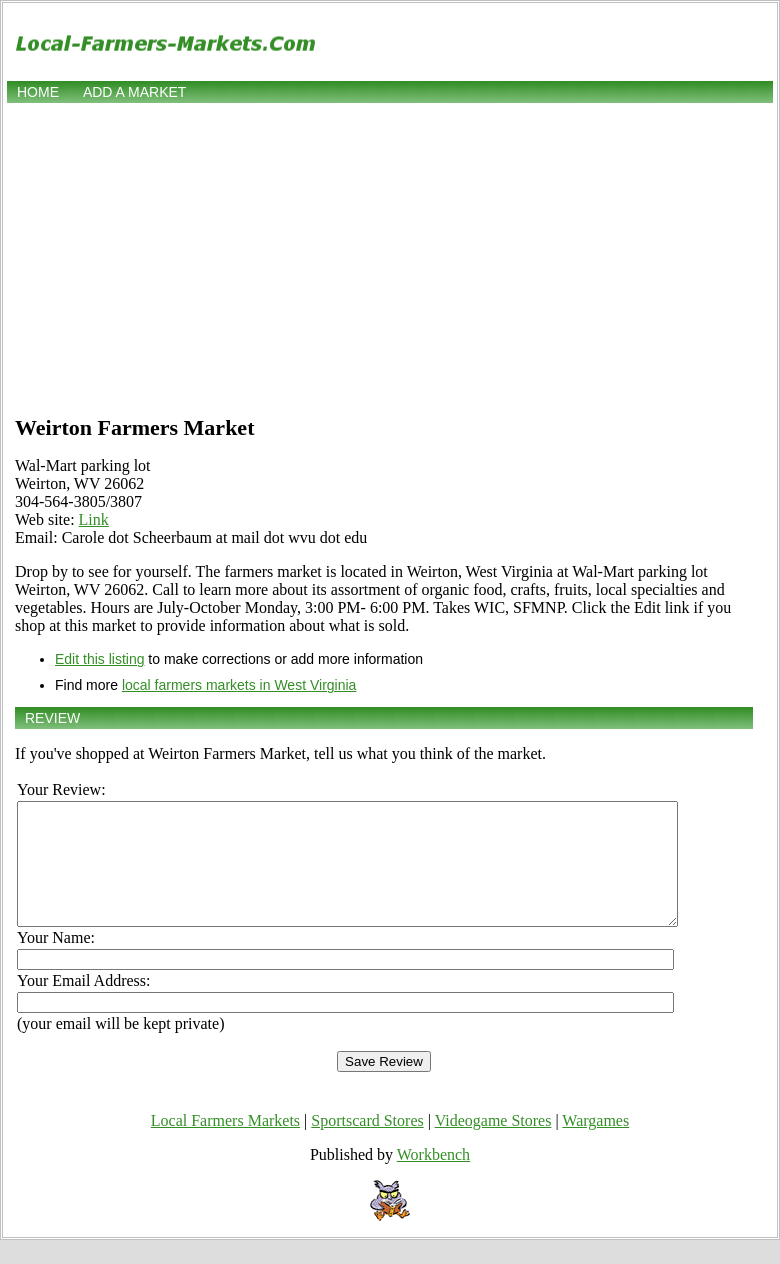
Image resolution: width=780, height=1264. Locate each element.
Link (94, 519)
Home (38, 92)
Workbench (433, 1178)
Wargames (595, 1144)
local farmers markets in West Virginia (239, 685)
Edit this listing (99, 659)
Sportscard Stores (367, 1144)
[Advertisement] (390, 257)
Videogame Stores (493, 1144)
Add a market (134, 92)
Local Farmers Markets (225, 1144)
